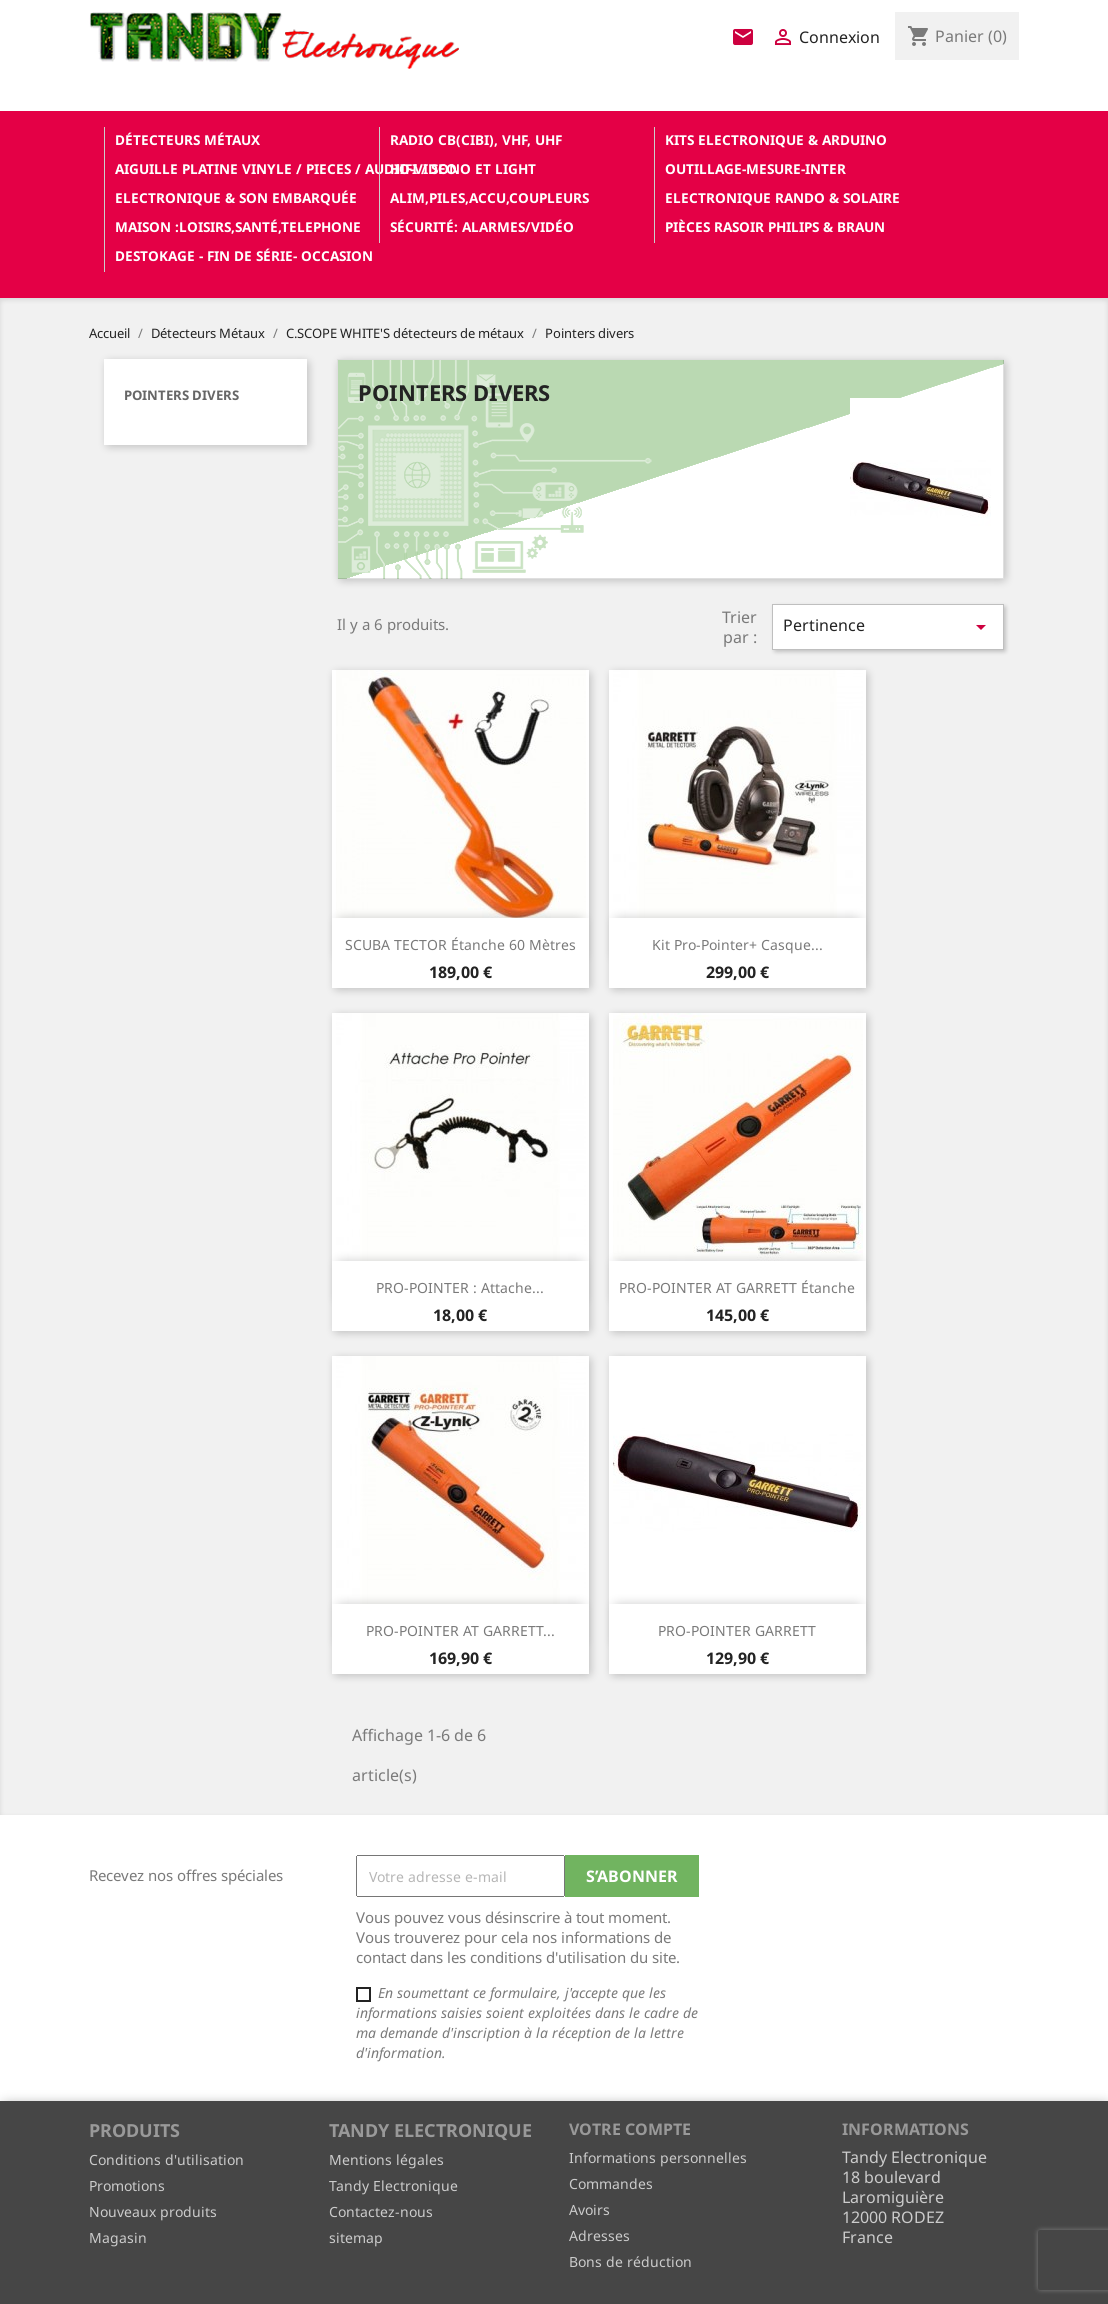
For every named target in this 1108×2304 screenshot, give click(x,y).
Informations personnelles (658, 2157)
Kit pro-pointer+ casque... (737, 944)
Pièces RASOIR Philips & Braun (775, 226)
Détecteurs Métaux (187, 139)
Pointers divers (181, 395)
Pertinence (888, 626)
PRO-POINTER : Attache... (460, 1287)
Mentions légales (386, 2159)
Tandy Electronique (393, 2185)
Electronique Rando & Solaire (782, 197)
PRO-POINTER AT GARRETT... (460, 1630)
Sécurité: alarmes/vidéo (482, 226)
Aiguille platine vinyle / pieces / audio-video (245, 168)
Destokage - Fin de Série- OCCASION (244, 255)
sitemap (356, 2237)
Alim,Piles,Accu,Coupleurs (489, 197)
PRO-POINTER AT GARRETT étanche (737, 1287)
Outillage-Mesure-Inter (755, 168)
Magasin (118, 2237)
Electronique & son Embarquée (236, 197)
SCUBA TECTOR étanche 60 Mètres (460, 944)
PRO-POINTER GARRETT (737, 1630)
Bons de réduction (630, 2261)
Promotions (127, 2185)
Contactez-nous (381, 2211)
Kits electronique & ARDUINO (776, 139)
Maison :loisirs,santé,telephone (238, 226)
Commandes (611, 2183)
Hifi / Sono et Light (463, 168)
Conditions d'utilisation (166, 2159)
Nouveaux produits (153, 2211)
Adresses (599, 2235)
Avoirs (589, 2209)
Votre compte (630, 2129)
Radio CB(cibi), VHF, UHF (476, 139)
